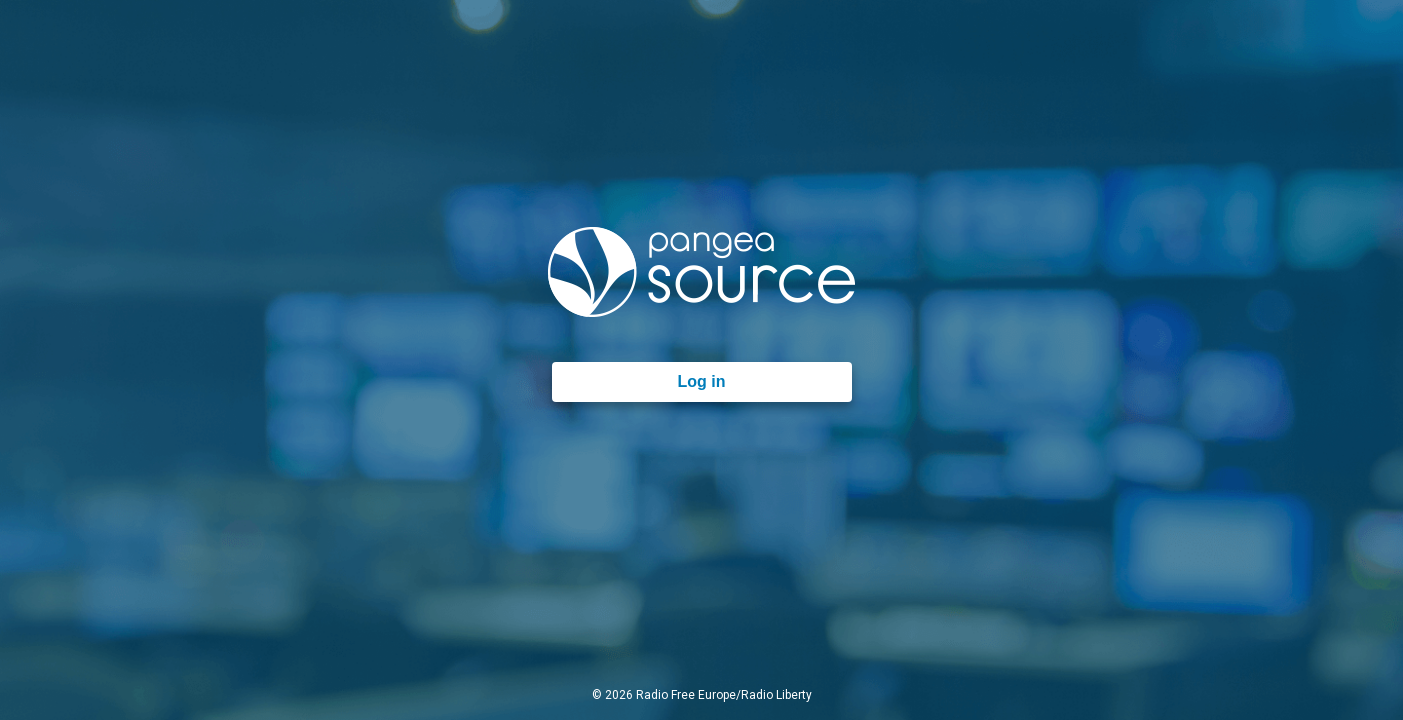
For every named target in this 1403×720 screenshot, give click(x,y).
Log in (702, 381)
